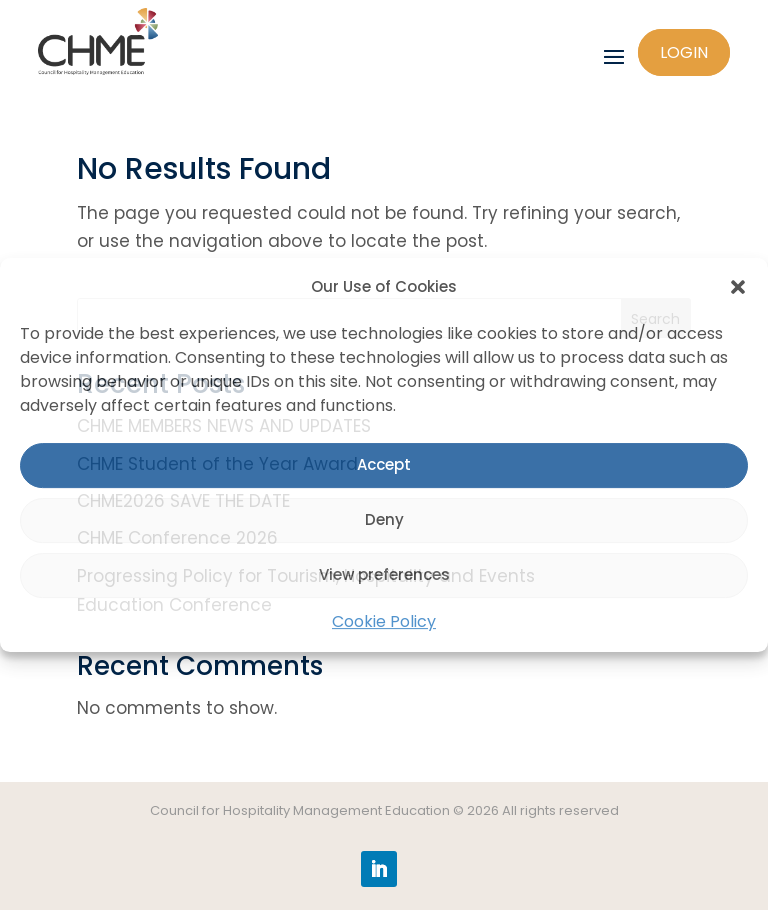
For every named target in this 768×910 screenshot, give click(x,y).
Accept (384, 465)
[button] (738, 288)
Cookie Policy (384, 621)
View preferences (384, 575)
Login (684, 52)
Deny (384, 520)
